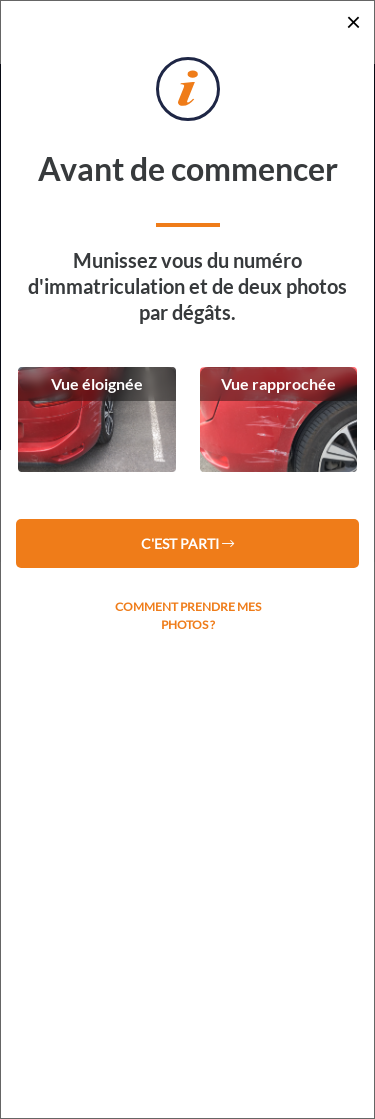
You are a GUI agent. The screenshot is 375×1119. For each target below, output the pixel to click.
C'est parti (187, 543)
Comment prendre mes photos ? (188, 615)
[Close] (353, 21)
